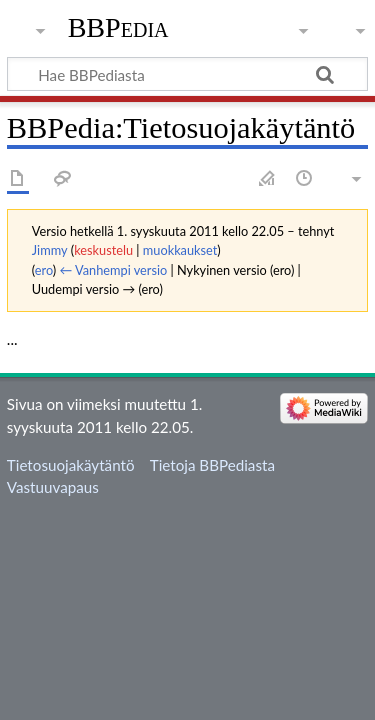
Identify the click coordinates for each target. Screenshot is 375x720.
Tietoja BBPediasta (212, 465)
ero (44, 270)
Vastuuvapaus (53, 487)
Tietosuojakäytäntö (71, 465)
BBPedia (118, 27)
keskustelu (103, 250)
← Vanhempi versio (114, 270)
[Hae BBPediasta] (187, 74)
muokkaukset (180, 250)
